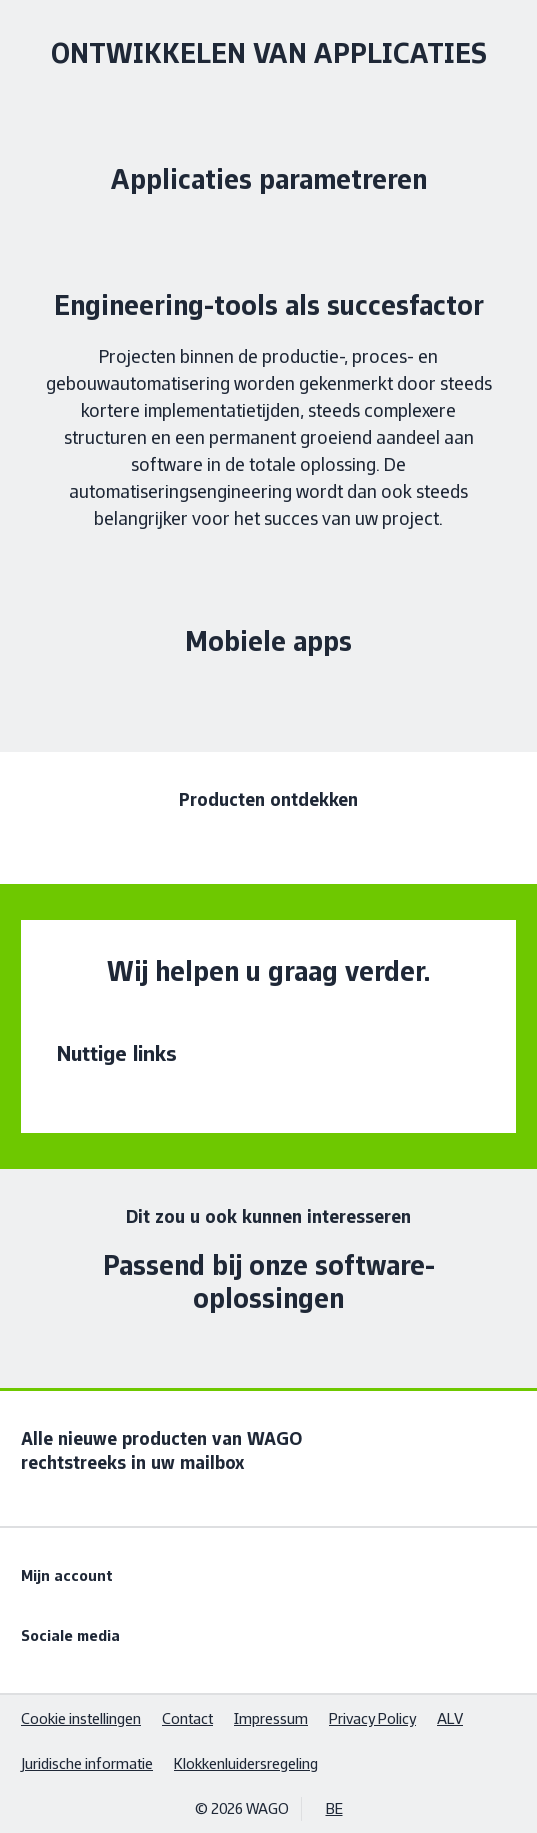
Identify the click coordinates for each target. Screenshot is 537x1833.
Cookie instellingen (81, 1718)
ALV (450, 1718)
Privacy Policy (372, 1718)
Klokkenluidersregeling (246, 1763)
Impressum (271, 1718)
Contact (187, 1718)
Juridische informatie (87, 1763)
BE (334, 1808)
